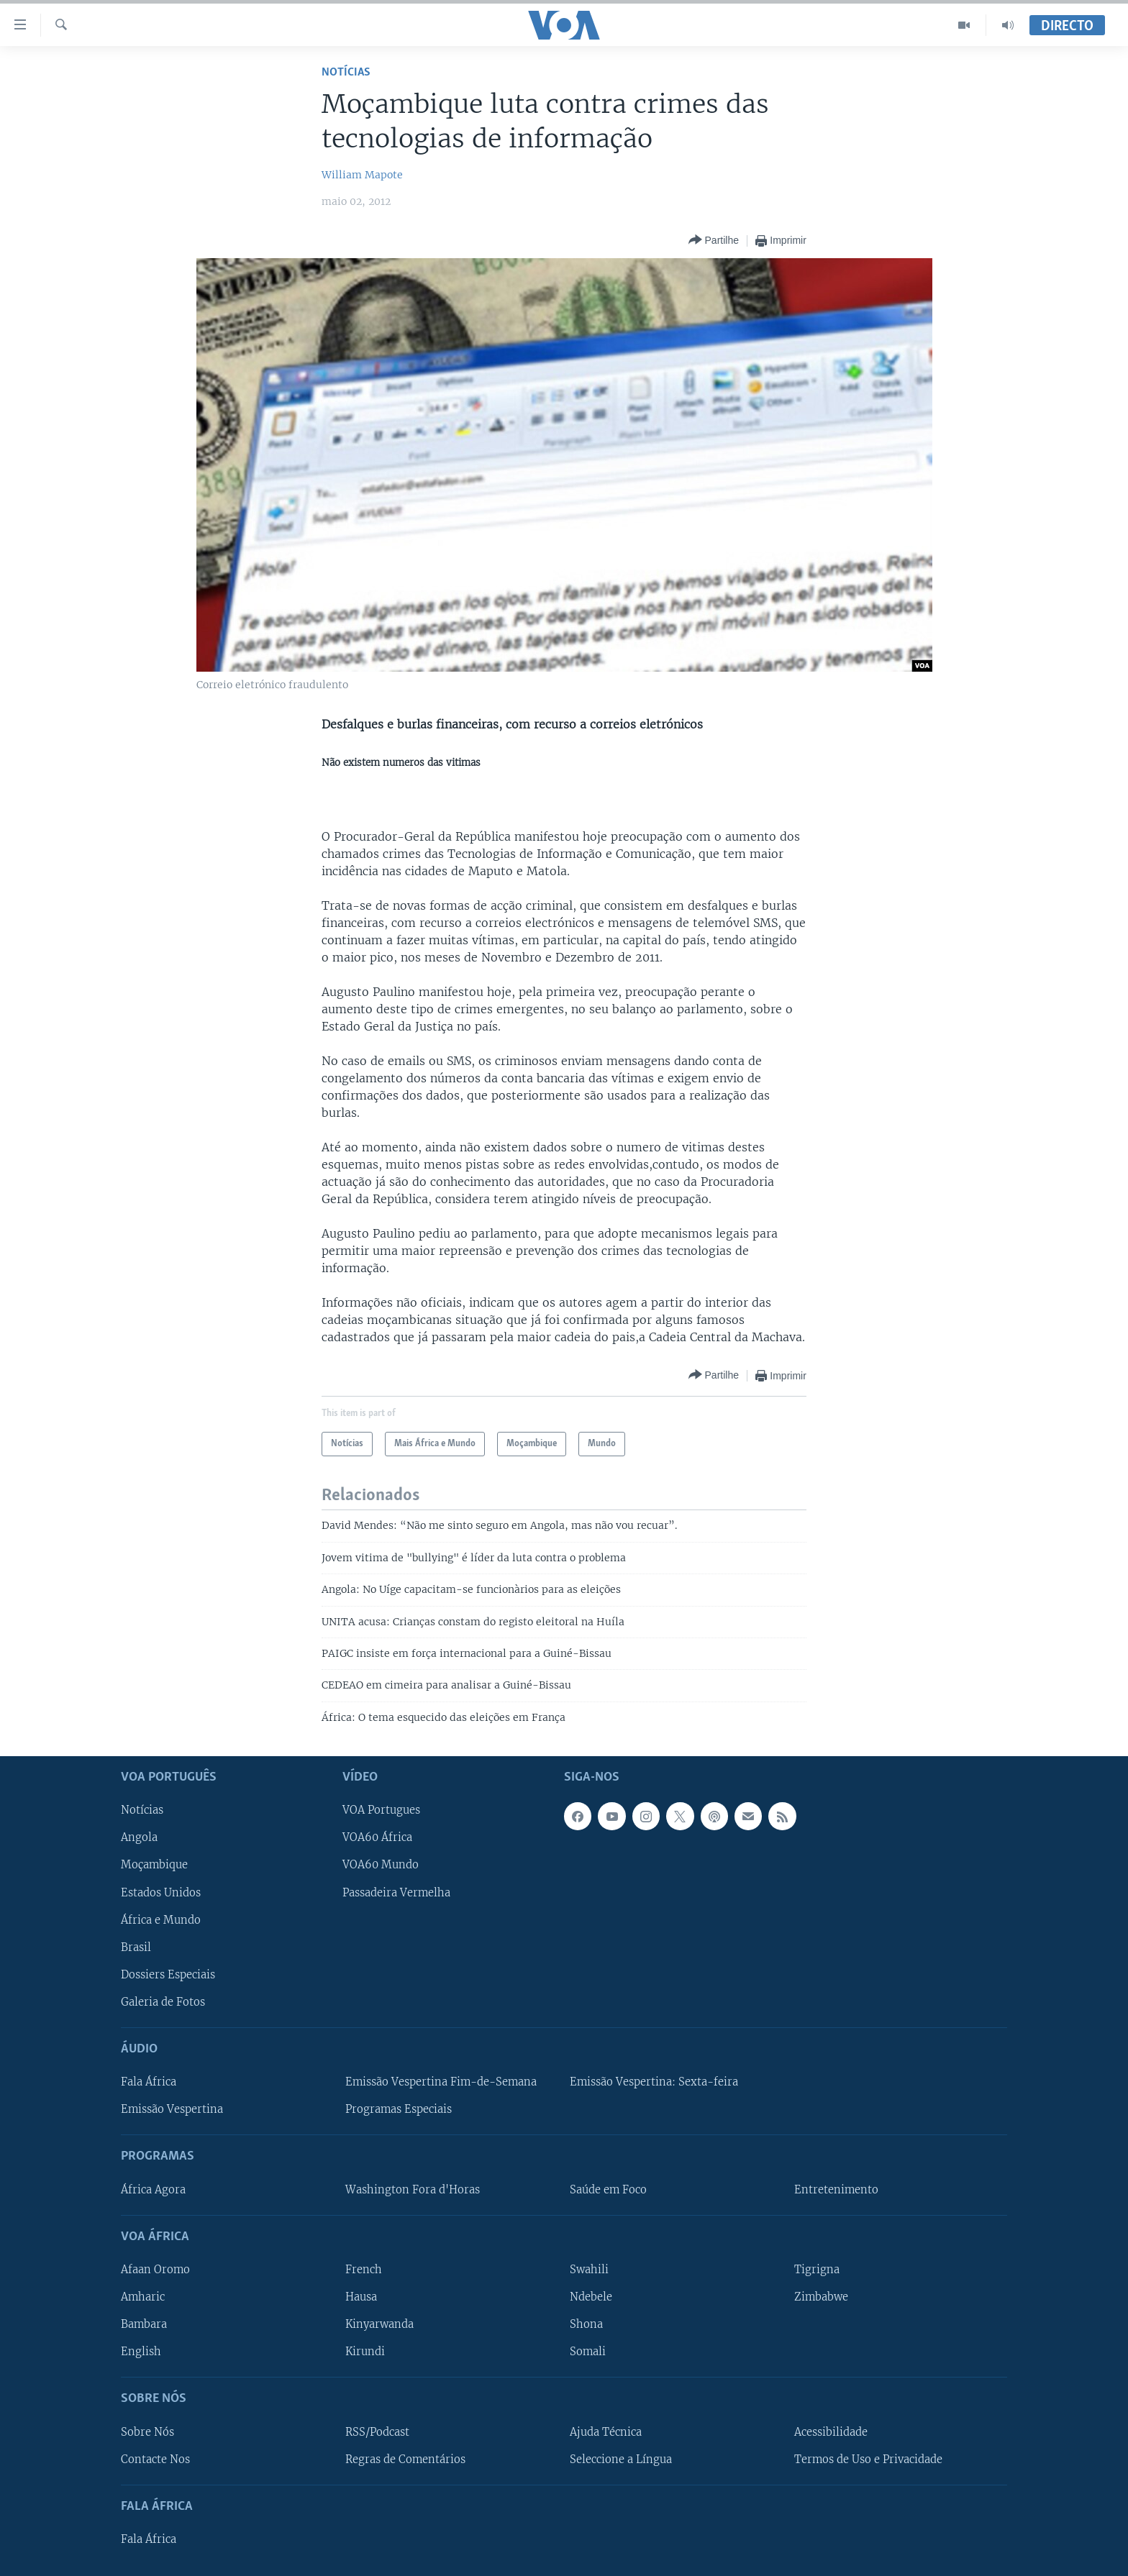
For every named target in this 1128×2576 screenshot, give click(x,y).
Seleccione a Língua (621, 2459)
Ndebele (591, 2296)
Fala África (148, 2081)
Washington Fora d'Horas (412, 2189)
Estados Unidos (161, 1892)
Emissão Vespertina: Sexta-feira (654, 2081)
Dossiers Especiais (168, 1974)
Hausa (361, 2296)
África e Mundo (161, 1920)
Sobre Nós (147, 2432)
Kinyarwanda (379, 2324)
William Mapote (362, 174)
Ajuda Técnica (606, 2432)
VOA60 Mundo (380, 1865)
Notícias (346, 72)
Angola (139, 1838)
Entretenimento (836, 2189)
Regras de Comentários (405, 2459)
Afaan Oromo (155, 2269)
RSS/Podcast (377, 2432)
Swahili (589, 2269)
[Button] (713, 240)
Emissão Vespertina (172, 2109)
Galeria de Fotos (163, 2002)
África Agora (153, 2189)
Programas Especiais (398, 2109)
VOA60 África (377, 1838)
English (141, 2351)
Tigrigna (817, 2269)
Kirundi (365, 2351)
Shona (586, 2324)
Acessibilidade (831, 2432)
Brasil (136, 1947)
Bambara (144, 2324)
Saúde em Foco (608, 2189)
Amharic (143, 2296)
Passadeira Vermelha (396, 1892)
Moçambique (154, 1865)
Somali (588, 2351)
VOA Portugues (381, 1810)
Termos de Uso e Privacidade (868, 2459)
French (363, 2269)
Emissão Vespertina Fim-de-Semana (441, 2081)
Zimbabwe (821, 2296)
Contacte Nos (155, 2459)
